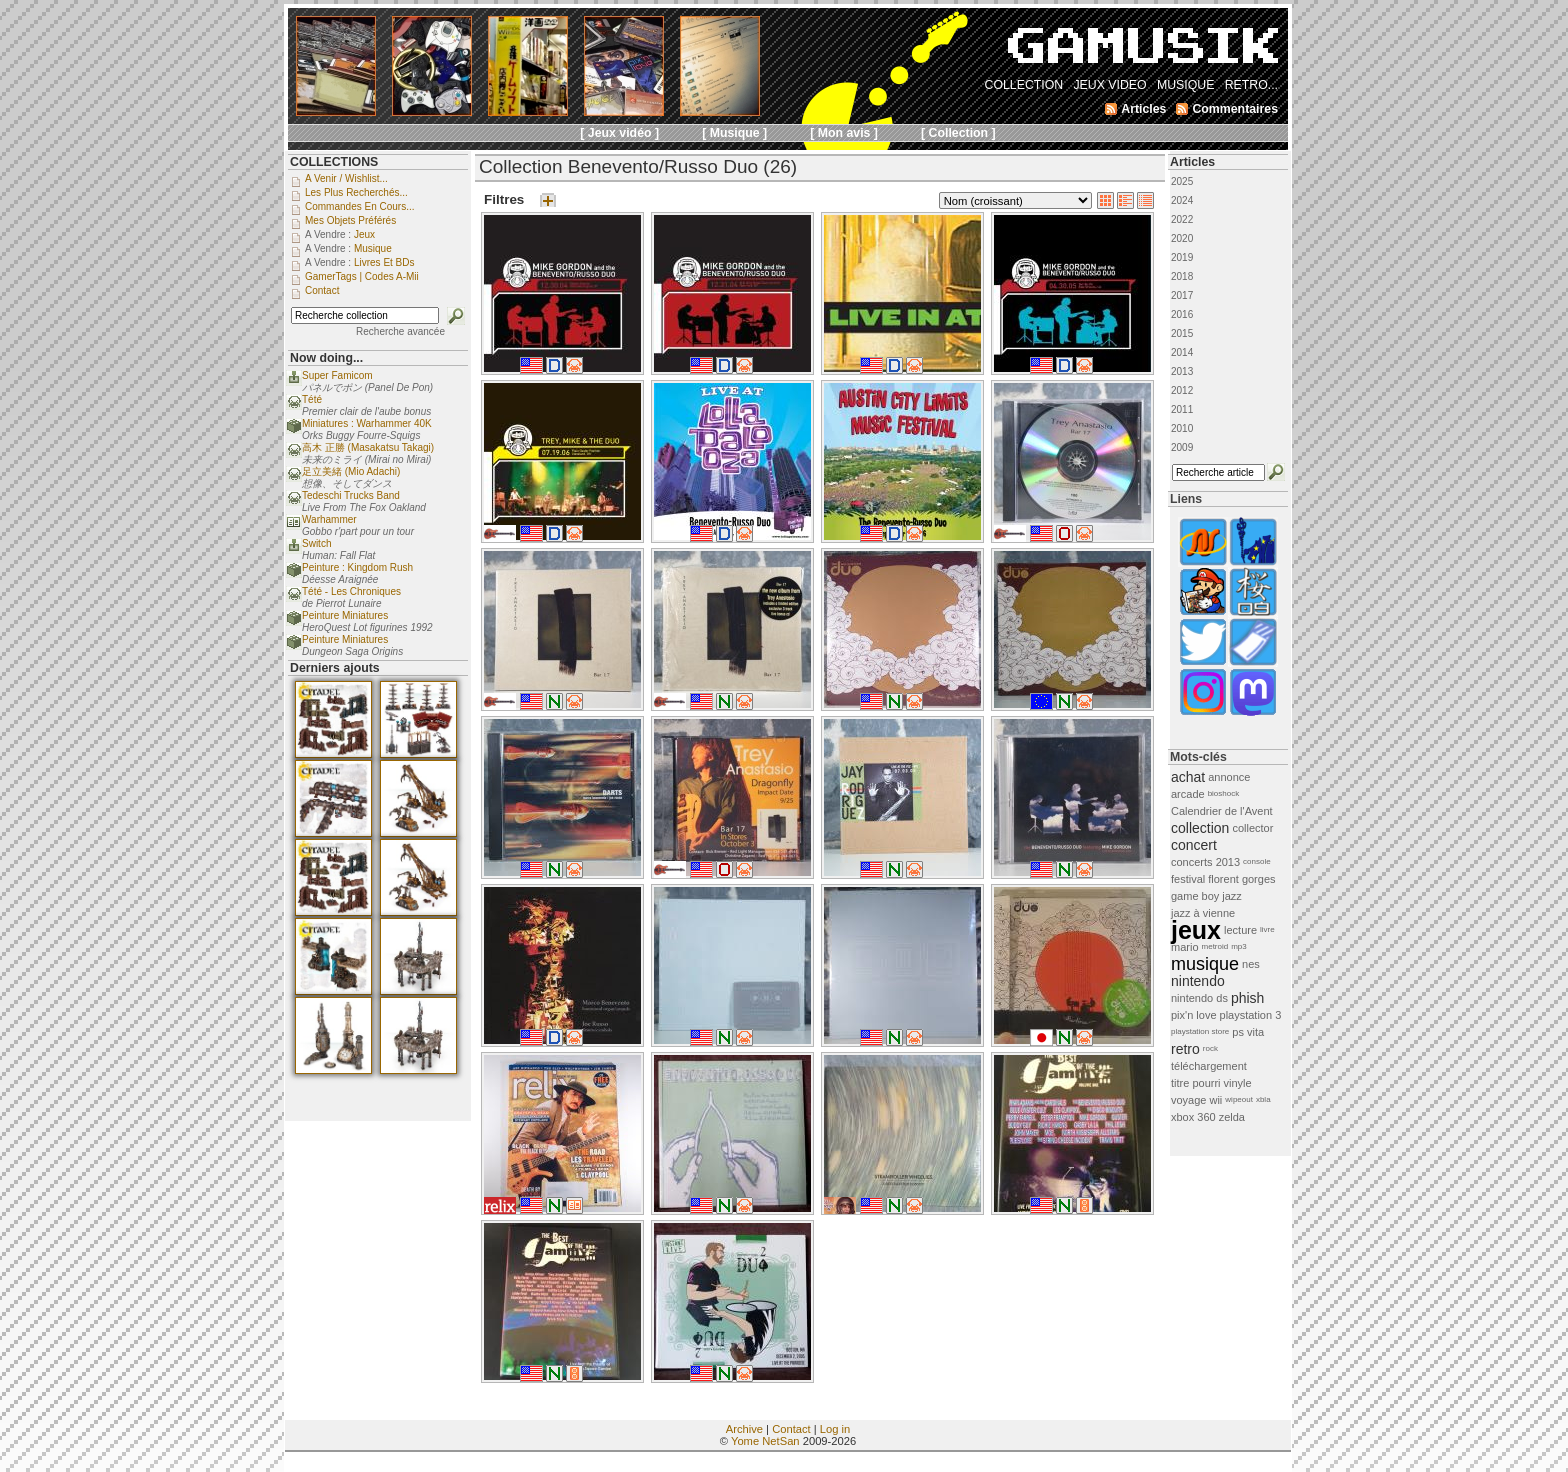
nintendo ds (1199, 998)
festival (1188, 879)
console (1257, 861)
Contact (791, 1429)
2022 (1182, 219)
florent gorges (1241, 879)
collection (1200, 828)
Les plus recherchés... (356, 192)
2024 (1182, 200)
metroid (1215, 946)
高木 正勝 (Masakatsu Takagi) (368, 447)
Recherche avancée (400, 331)
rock (1210, 1048)
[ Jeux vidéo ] (619, 133)
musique (1205, 964)
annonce (1229, 777)
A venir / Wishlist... (346, 178)
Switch (316, 543)
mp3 (1239, 946)
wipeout (1239, 1099)
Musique (373, 248)
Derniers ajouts (335, 668)
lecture (1240, 930)
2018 (1182, 276)
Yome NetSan (765, 1441)
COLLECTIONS (334, 162)
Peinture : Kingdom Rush (357, 567)
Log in (835, 1429)
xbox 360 (1193, 1117)
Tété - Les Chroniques (351, 591)
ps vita (1248, 1032)
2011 (1182, 409)
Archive (744, 1429)
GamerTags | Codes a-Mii (362, 276)
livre (1267, 929)
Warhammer (329, 519)
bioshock (1224, 793)
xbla (1263, 1099)
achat (1188, 777)
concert (1194, 845)
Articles (1192, 162)
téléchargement (1209, 1066)
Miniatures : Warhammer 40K (367, 423)
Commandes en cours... (360, 206)
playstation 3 (1251, 1015)
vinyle (1238, 1083)
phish (1247, 998)
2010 (1182, 428)
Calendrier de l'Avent (1222, 811)
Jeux (364, 234)
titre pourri (1196, 1083)
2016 (1182, 314)
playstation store (1200, 1031)
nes (1251, 964)
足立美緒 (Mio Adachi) (351, 471)
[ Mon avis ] (844, 133)
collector (1252, 828)
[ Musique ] (734, 133)
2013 (1182, 371)
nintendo (1198, 981)
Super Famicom (337, 375)
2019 (1182, 257)
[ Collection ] (958, 133)
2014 (1182, 352)
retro (1185, 1049)
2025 (1182, 181)
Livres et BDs (384, 262)
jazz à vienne (1203, 913)
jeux (1196, 930)
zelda (1232, 1117)
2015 (1182, 333)
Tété (312, 399)
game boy (1195, 896)
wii (1215, 1100)
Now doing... (326, 358)
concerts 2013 (1205, 862)
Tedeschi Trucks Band (351, 495)
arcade (1188, 794)
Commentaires (1235, 109)
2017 (1182, 295)
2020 (1182, 238)
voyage (1188, 1100)
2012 (1182, 390)
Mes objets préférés (350, 220)
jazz (1232, 896)
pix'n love (1194, 1015)
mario (1185, 947)
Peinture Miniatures (345, 615)
